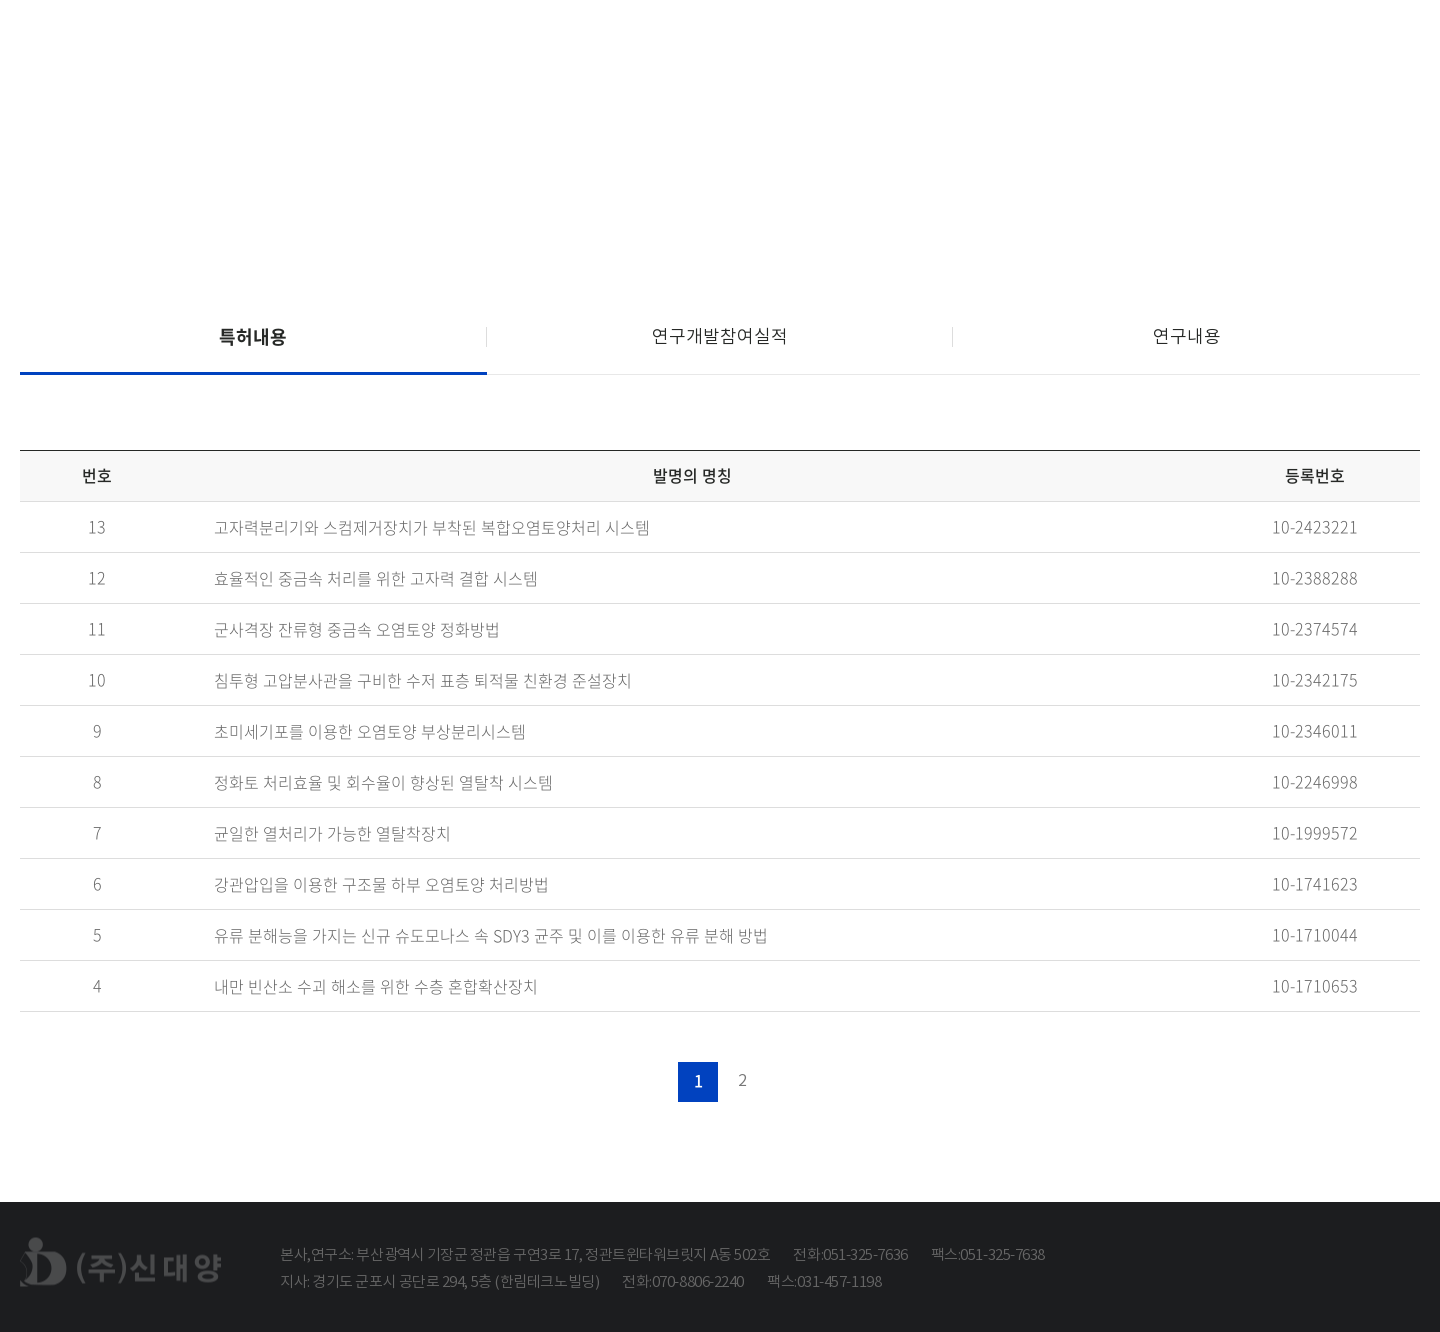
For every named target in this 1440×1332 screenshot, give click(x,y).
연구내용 (1187, 336)
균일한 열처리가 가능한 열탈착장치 (332, 834)
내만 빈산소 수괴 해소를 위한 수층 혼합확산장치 (376, 987)
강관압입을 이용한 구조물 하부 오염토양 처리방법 (381, 885)
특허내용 (253, 336)
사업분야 (971, 48)
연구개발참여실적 (720, 336)
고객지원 (1332, 48)
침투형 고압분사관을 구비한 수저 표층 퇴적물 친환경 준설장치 (423, 681)
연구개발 (1151, 48)
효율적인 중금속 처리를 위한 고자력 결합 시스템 (376, 579)
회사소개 (790, 48)
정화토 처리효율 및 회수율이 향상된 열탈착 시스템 (383, 783)
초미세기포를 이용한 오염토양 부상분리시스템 (370, 732)
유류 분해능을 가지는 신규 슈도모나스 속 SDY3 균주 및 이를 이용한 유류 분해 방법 (491, 936)
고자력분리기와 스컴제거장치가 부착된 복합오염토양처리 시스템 (432, 528)
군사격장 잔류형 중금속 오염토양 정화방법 (357, 630)
